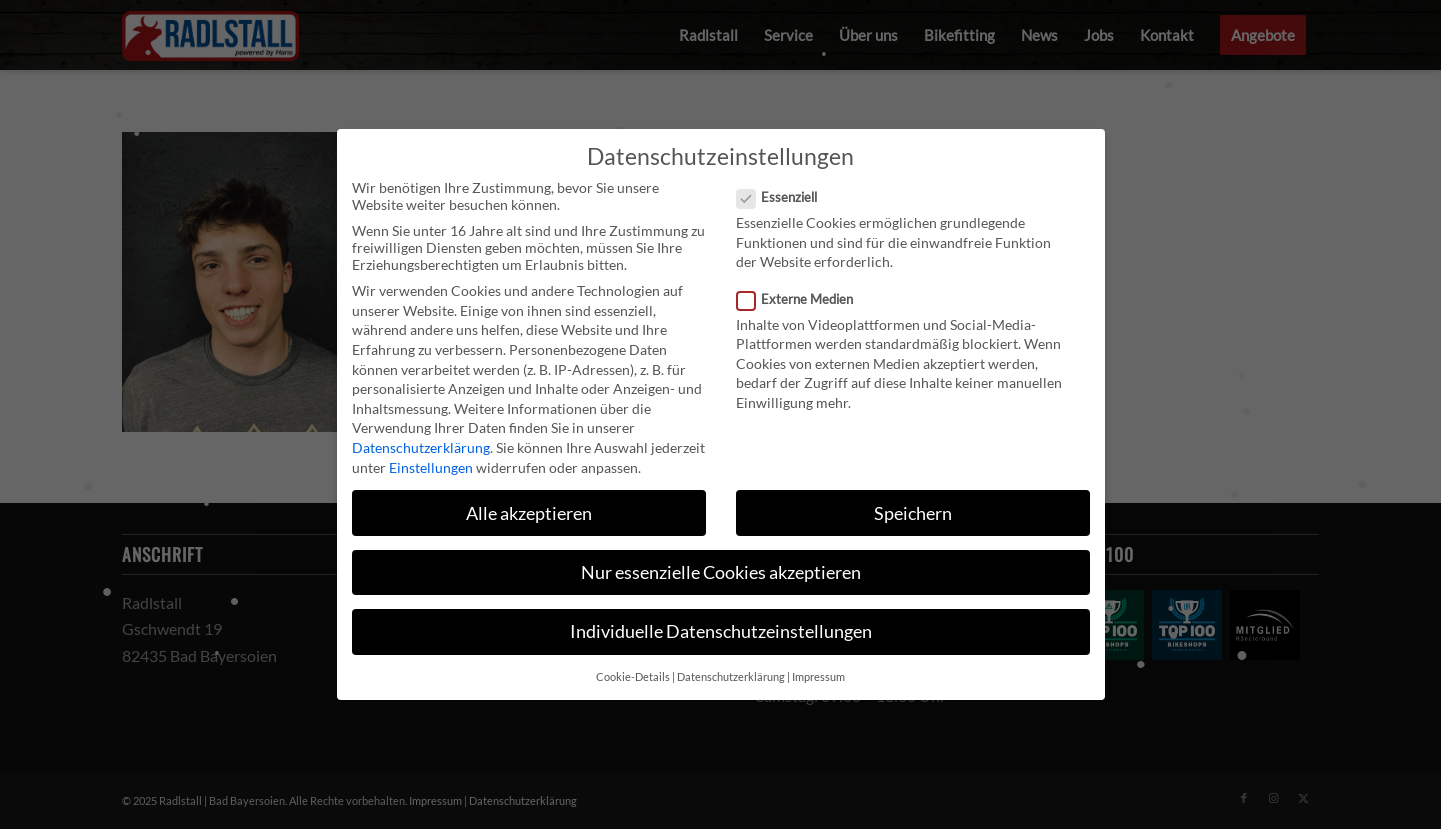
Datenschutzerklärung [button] (731, 677)
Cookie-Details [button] (633, 677)
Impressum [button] (818, 677)
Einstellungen (431, 467)
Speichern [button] (913, 513)
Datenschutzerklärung (421, 447)
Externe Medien (803, 299)
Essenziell (785, 197)
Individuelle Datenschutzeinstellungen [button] (721, 631)
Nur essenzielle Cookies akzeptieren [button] (721, 572)
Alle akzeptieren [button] (529, 513)
